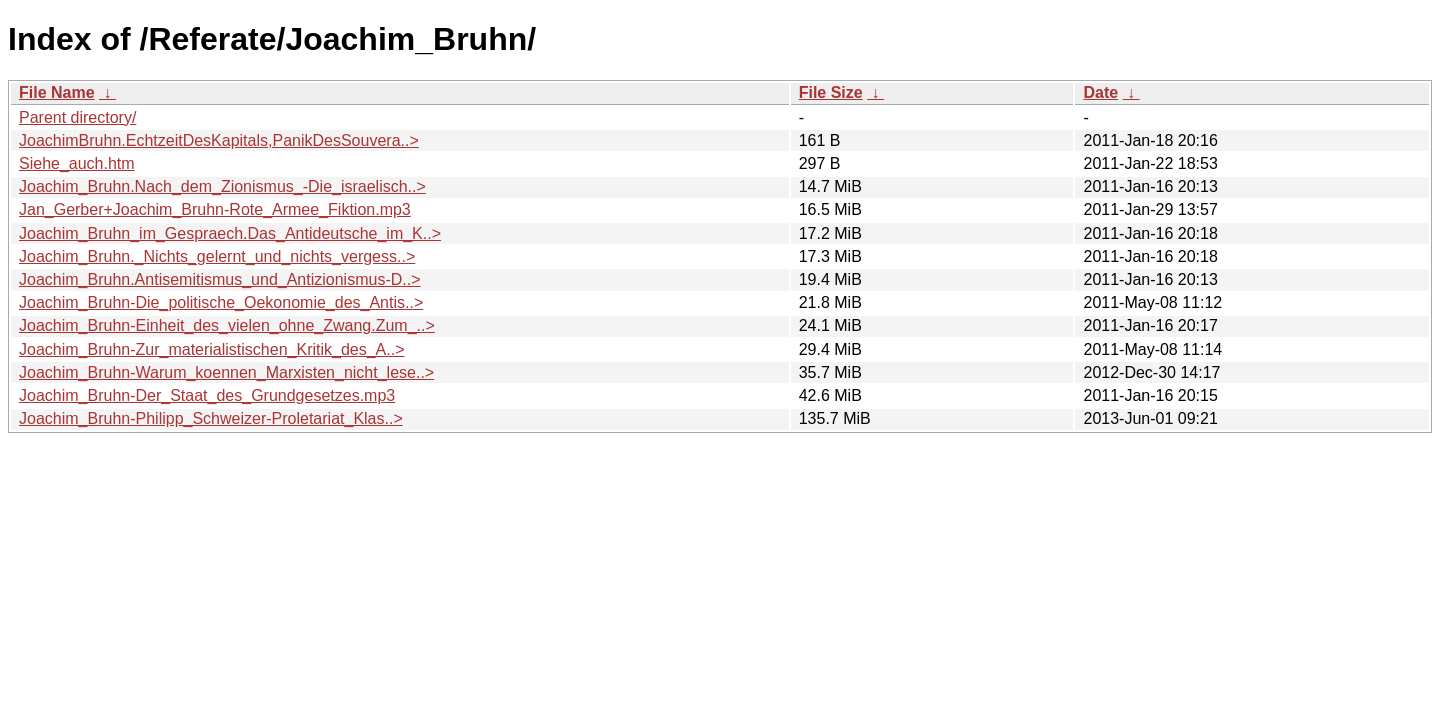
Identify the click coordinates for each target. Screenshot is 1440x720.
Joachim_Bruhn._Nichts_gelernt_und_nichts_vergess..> (217, 256)
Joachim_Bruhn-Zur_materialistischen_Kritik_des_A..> (212, 349)
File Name (57, 92)
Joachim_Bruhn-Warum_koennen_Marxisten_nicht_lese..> (226, 372)
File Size (831, 92)
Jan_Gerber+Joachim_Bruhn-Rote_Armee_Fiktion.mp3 (215, 209)
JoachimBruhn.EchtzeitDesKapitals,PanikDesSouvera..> (219, 140)
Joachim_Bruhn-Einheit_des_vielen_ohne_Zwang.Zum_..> (227, 325)
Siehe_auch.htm (77, 163)
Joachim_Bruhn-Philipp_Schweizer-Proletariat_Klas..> (211, 418)
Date (1100, 92)
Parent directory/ (77, 117)
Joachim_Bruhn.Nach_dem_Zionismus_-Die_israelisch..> (222, 186)
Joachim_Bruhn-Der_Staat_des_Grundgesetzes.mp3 (207, 395)
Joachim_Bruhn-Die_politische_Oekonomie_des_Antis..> (221, 302)
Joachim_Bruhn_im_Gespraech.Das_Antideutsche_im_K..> (230, 233)
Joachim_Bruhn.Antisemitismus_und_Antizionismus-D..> (220, 279)
